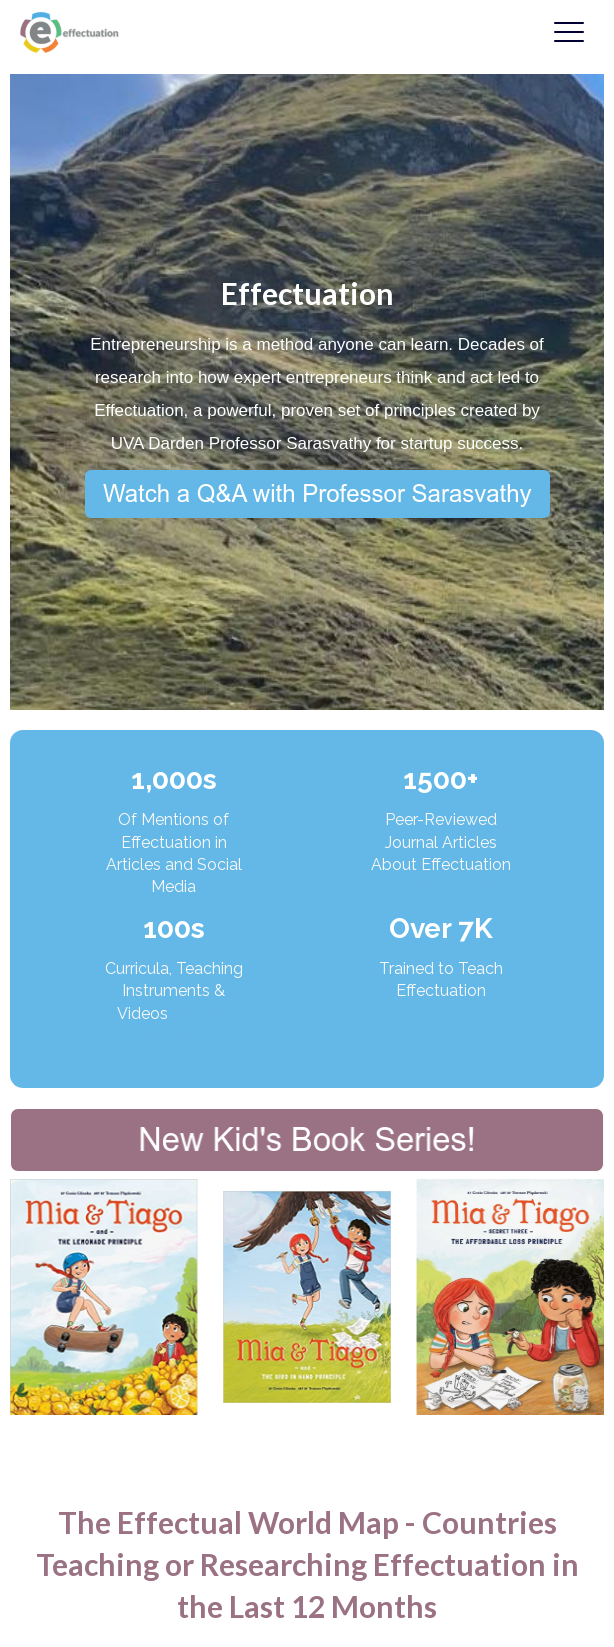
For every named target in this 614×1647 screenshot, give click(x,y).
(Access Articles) (440, 886)
